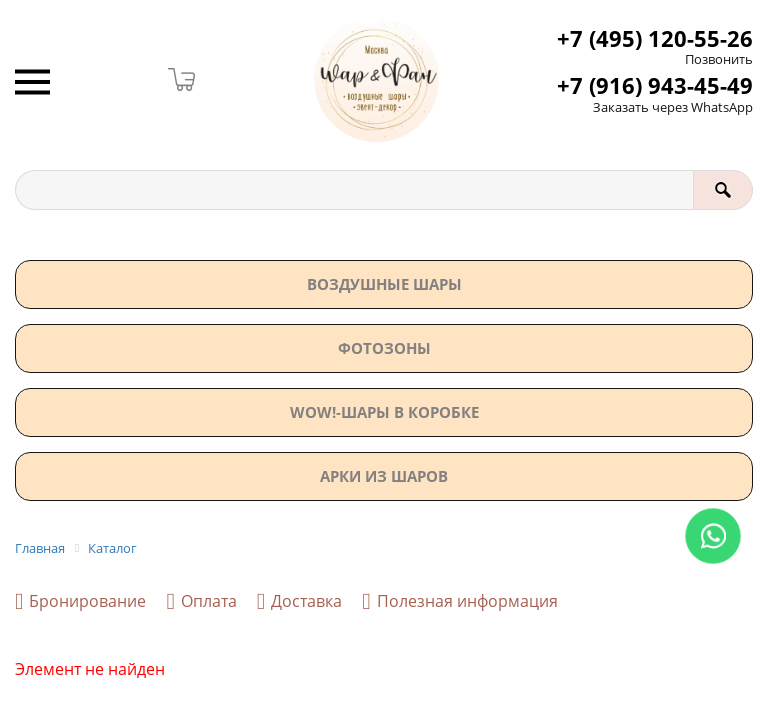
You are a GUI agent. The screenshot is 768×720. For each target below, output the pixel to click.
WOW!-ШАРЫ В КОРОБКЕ (384, 412)
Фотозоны (384, 348)
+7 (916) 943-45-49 (655, 85)
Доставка (299, 601)
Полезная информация (459, 601)
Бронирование (80, 601)
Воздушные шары (384, 284)
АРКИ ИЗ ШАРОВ (384, 476)
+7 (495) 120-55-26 (655, 38)
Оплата (201, 601)
